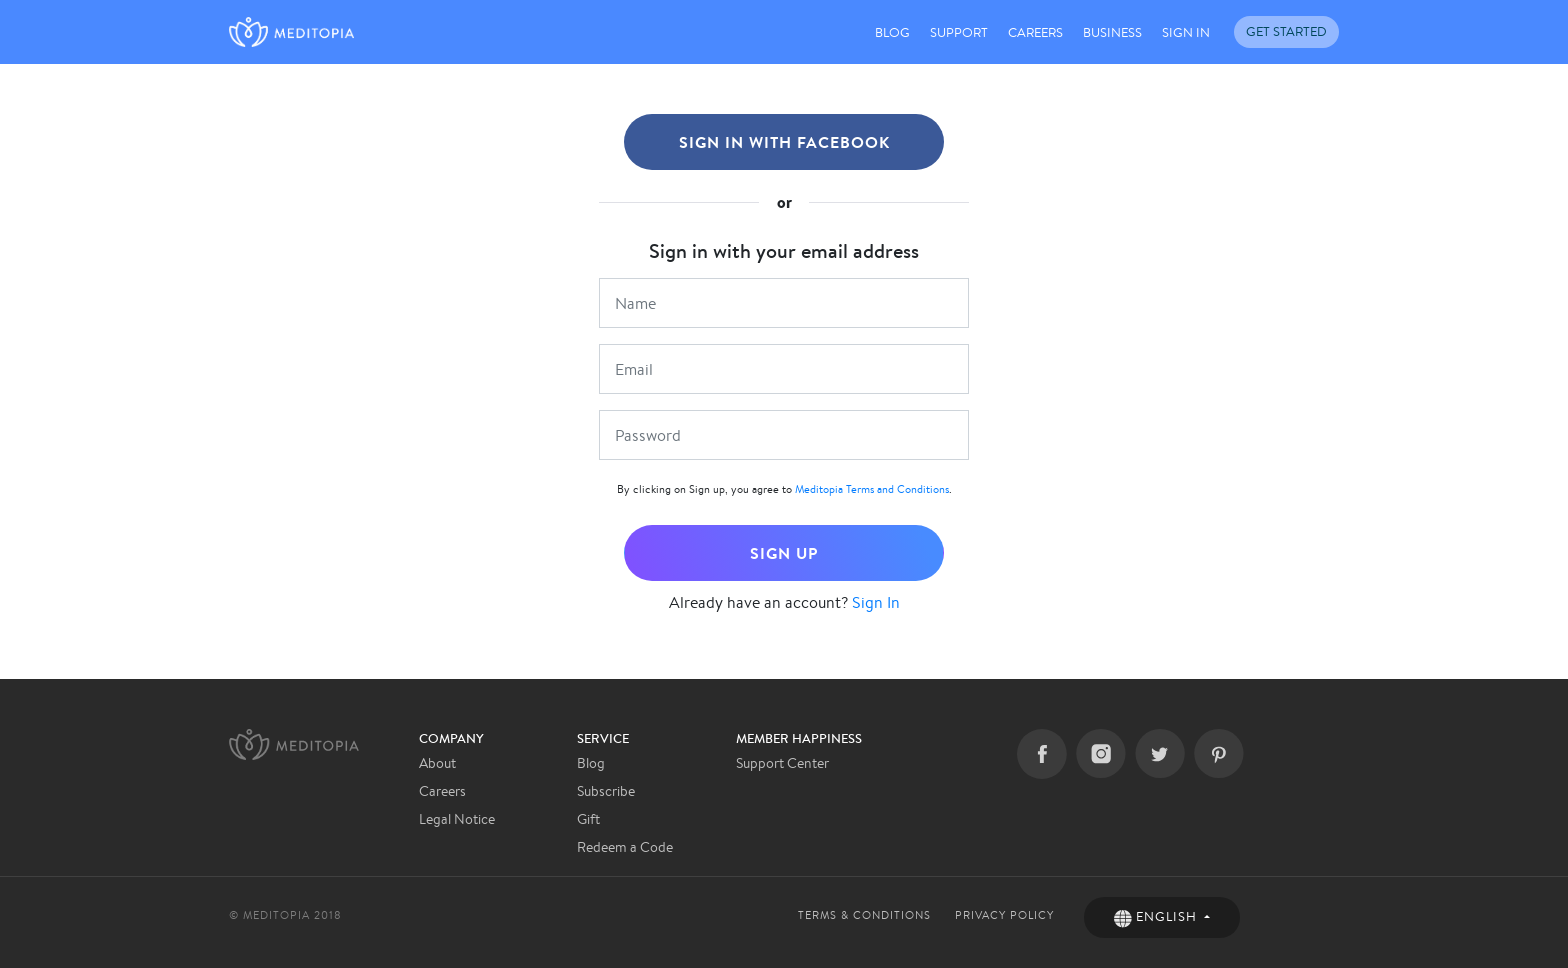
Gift (588, 819)
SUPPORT (959, 32)
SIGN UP (784, 553)
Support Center (782, 763)
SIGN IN (1186, 32)
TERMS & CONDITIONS (864, 915)
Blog (591, 763)
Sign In (876, 602)
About (437, 763)
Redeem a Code (625, 847)
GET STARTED (1286, 31)
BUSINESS (1112, 32)
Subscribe (606, 791)
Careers (442, 791)
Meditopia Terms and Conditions (872, 489)
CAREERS (1035, 32)
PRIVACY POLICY (1004, 915)
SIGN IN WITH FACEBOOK (784, 142)
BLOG (892, 32)
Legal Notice (457, 819)
